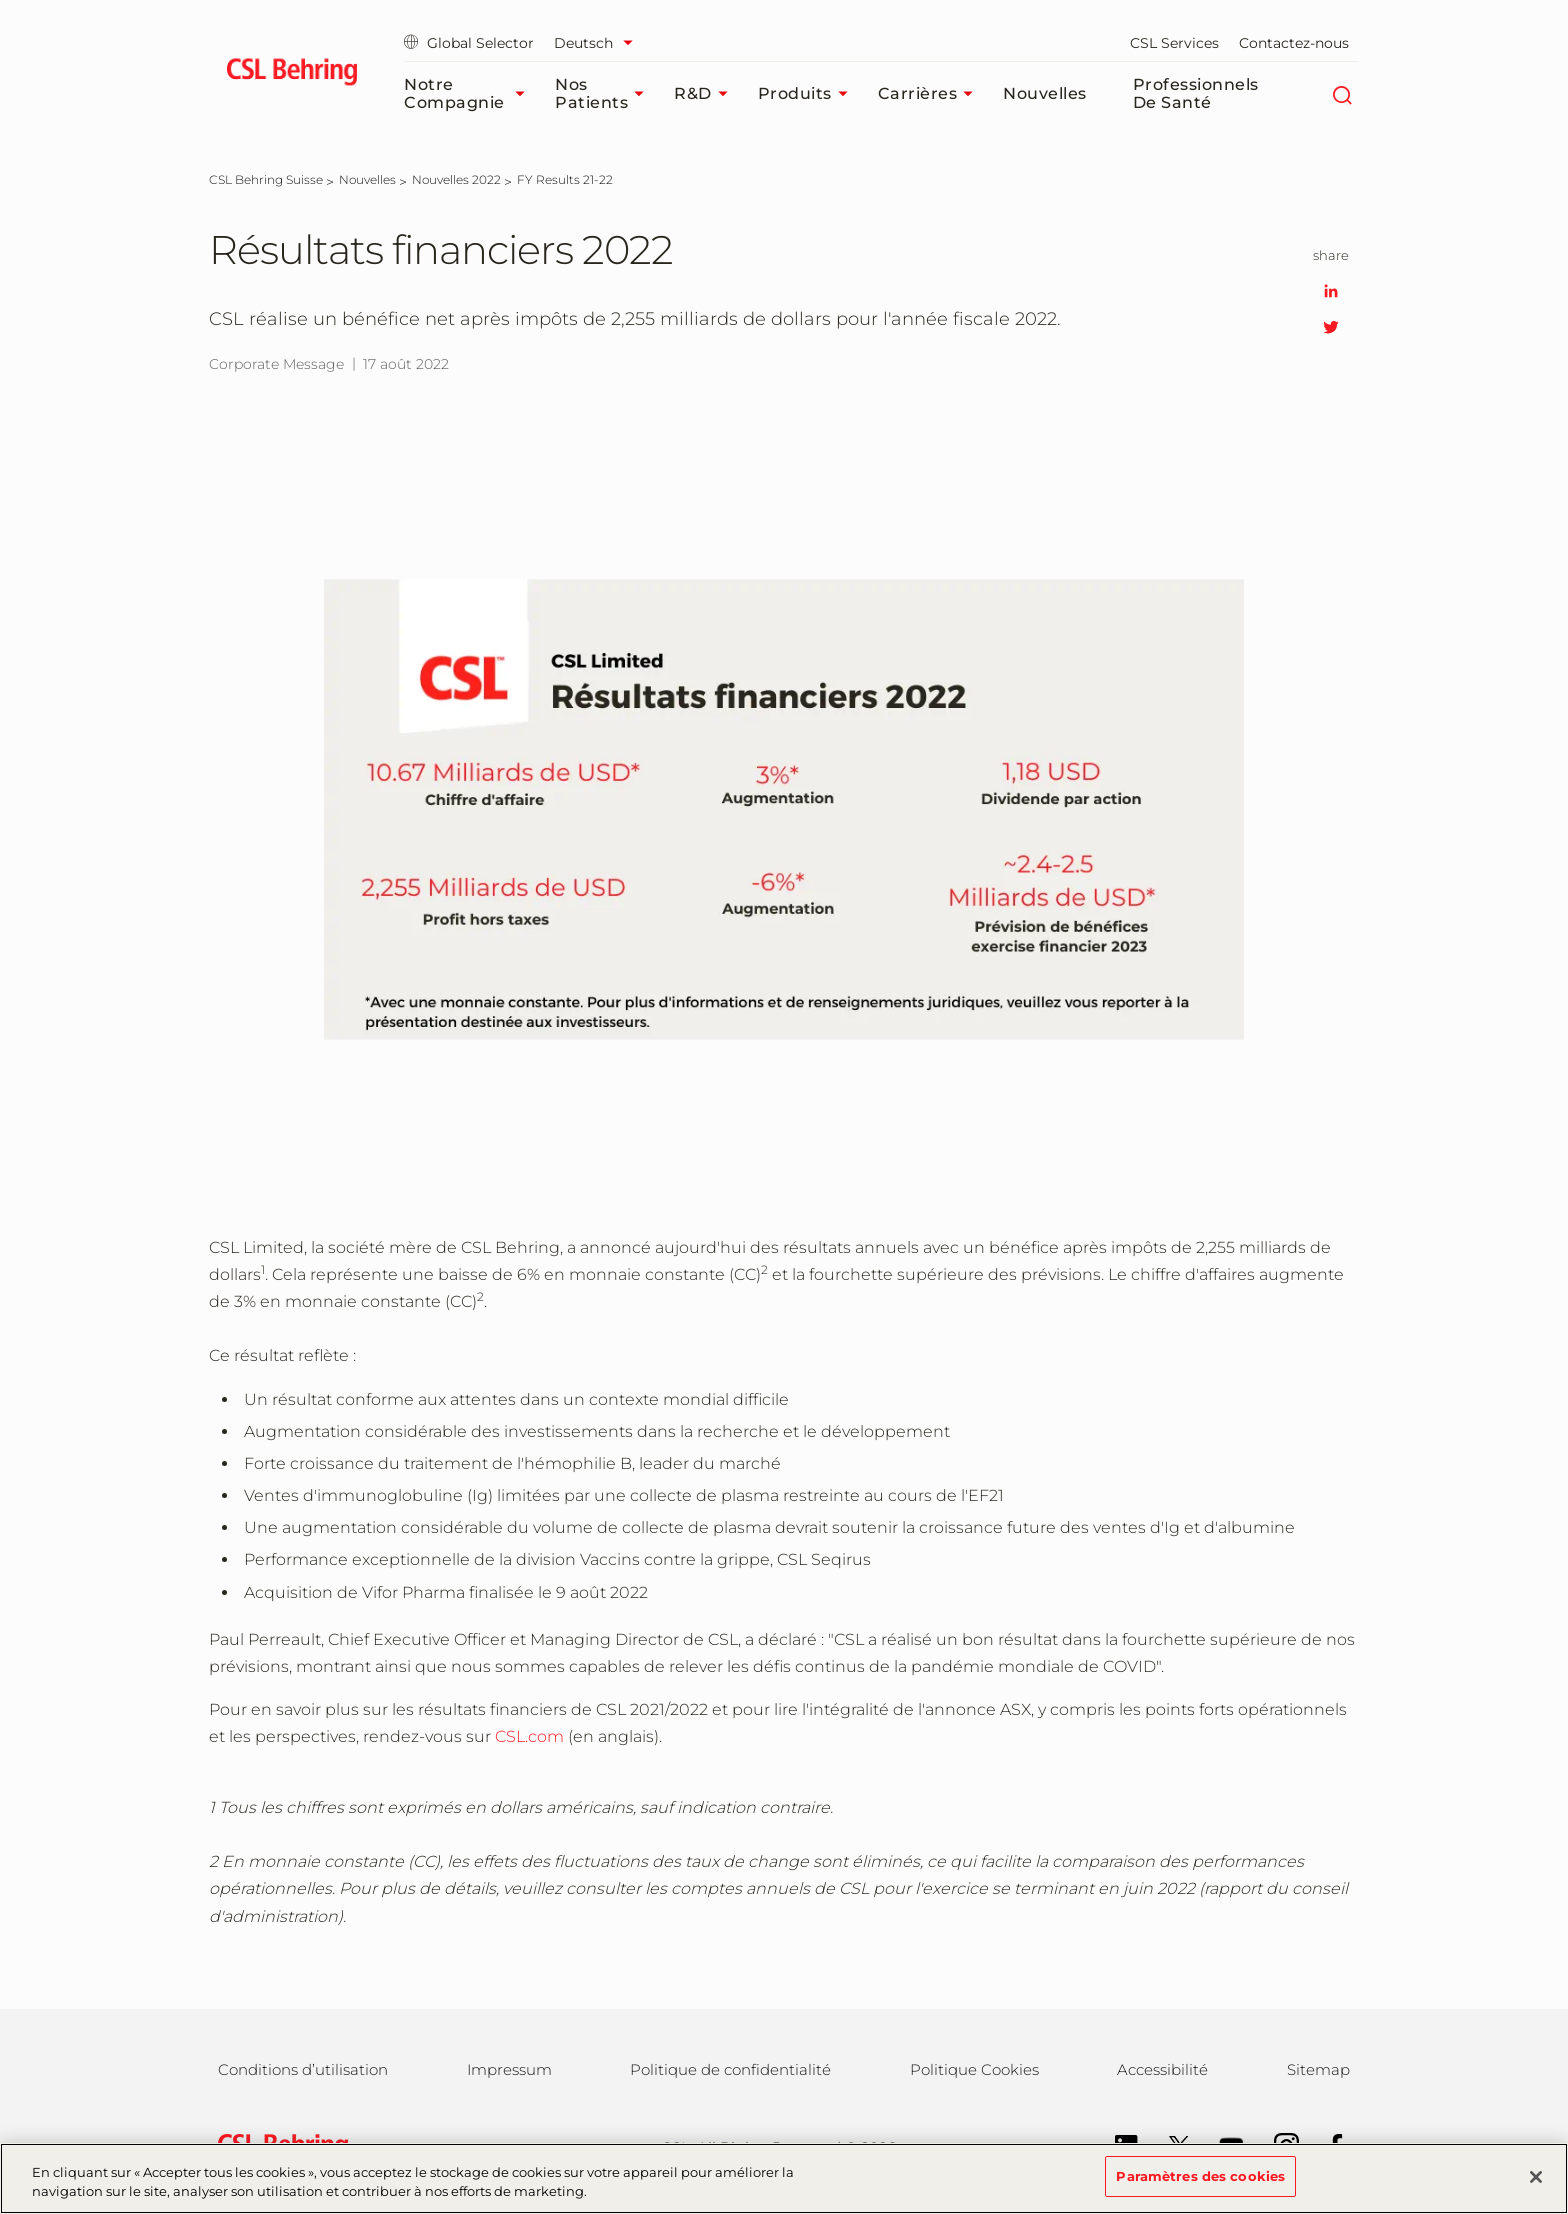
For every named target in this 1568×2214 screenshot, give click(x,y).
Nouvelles (1045, 93)
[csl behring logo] (278, 2145)
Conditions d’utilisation (303, 2069)
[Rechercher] (1341, 94)
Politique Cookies (974, 2069)
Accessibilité (1162, 2069)
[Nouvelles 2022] (456, 179)
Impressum (509, 2069)
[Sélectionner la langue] (598, 43)
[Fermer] (1536, 2188)
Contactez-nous (1294, 43)
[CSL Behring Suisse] (266, 179)
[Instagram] (1276, 2144)
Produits (808, 94)
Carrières (931, 94)
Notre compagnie (469, 93)
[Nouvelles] (367, 179)
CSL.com (529, 1736)
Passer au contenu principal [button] (0, 0)
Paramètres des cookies (1200, 2188)
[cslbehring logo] (291, 75)
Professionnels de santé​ (1196, 93)
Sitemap (1318, 2069)
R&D (706, 94)
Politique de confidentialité (730, 2069)
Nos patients (604, 93)
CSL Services (1174, 43)
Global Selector (469, 43)
